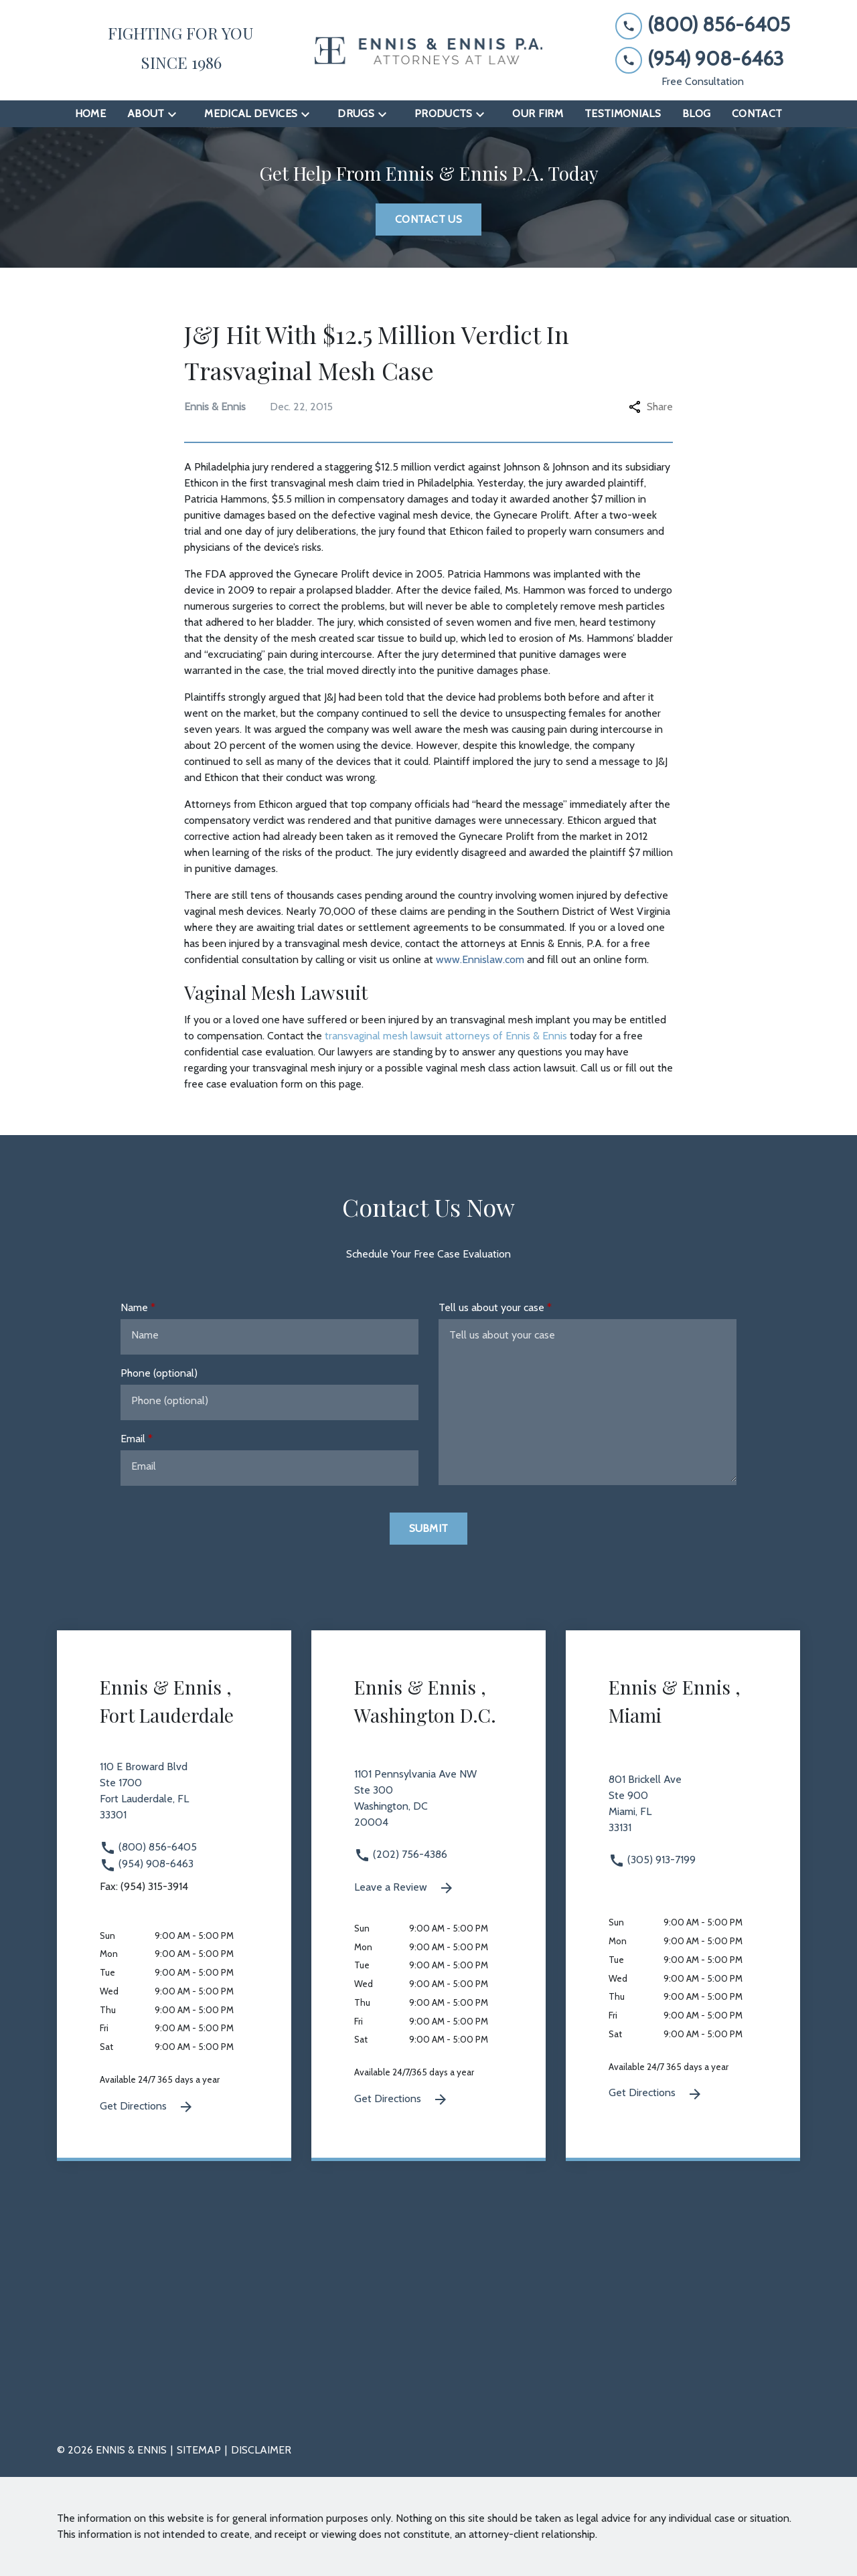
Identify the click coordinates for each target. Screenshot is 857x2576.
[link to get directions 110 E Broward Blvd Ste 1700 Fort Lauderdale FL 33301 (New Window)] (174, 1799)
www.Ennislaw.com (480, 959)
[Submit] (429, 1529)
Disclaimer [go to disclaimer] (261, 2449)
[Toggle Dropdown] (176, 114)
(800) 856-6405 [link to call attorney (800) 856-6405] (148, 1846)
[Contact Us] (428, 219)
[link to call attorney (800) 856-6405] (702, 25)
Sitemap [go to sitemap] (199, 2449)
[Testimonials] (622, 113)
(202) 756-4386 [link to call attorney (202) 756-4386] (400, 1854)
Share (651, 406)
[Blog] (696, 113)
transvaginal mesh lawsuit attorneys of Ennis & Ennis (446, 1035)
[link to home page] (428, 50)
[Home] (90, 113)
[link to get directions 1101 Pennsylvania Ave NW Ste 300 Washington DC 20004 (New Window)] (428, 1806)
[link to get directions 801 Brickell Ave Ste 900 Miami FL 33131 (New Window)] (683, 1812)
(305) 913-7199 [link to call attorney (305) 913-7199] (652, 1859)
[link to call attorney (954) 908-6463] (702, 59)
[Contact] (756, 113)
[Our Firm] (537, 113)
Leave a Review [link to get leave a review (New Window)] (404, 1888)
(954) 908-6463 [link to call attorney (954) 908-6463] (146, 1863)
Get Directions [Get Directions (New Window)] (147, 2107)
